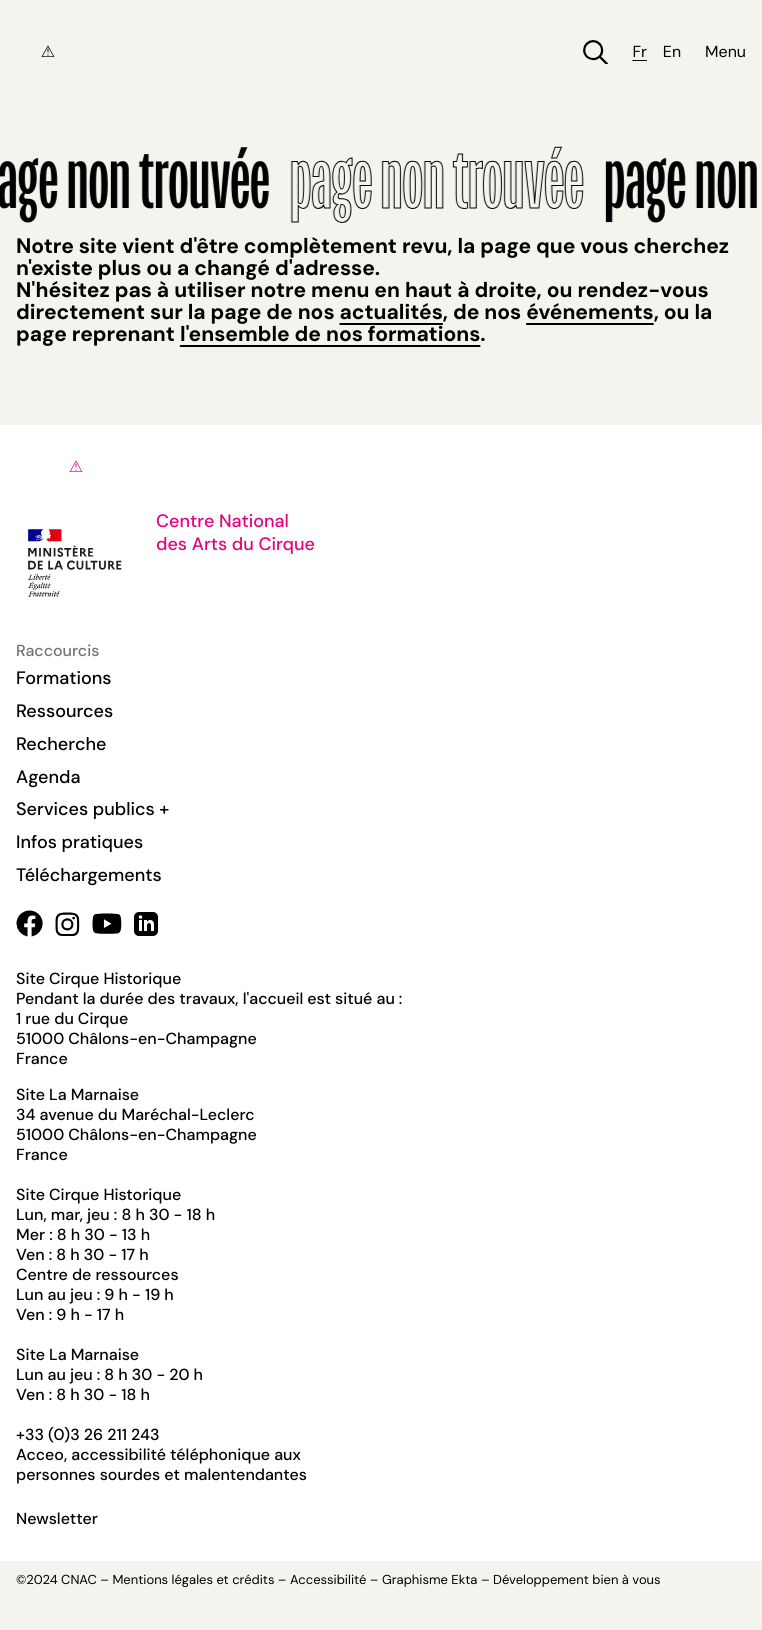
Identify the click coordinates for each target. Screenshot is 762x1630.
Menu (725, 52)
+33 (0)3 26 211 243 (87, 1434)
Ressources (64, 711)
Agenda (48, 777)
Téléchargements (89, 875)
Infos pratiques (79, 842)
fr (639, 52)
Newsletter (57, 1519)
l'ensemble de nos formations (330, 334)
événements (589, 312)
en (672, 52)
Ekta (464, 1580)
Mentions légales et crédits (193, 1580)
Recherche (61, 744)
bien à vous (626, 1580)
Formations (64, 678)
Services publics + (92, 809)
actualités (391, 312)
